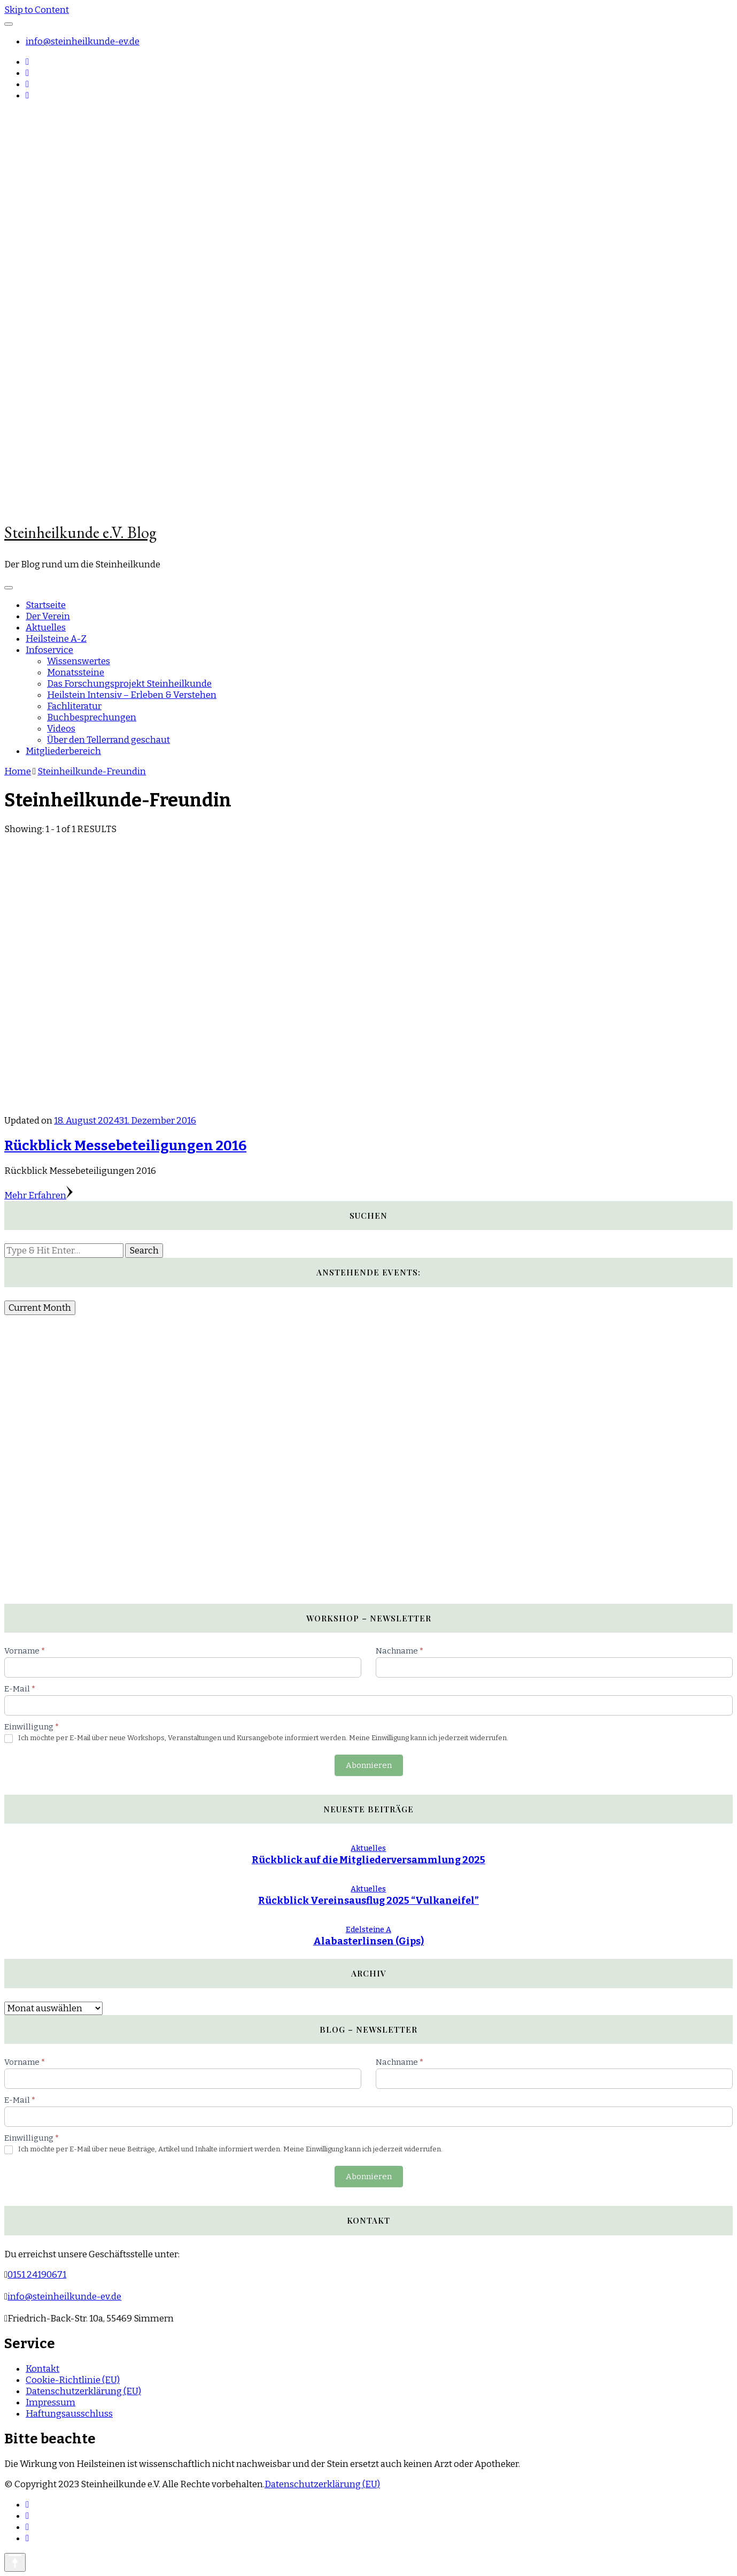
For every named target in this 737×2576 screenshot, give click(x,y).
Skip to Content (36, 10)
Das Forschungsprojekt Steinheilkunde (129, 683)
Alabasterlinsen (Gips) (368, 1941)
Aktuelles (46, 627)
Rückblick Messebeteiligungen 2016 (125, 1145)
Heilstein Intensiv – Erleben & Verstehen (131, 695)
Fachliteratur (74, 706)
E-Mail (19, 1689)
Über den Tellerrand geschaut (108, 739)
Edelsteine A (368, 1929)
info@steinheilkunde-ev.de (82, 41)
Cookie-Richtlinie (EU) (73, 2380)
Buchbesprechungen (91, 717)
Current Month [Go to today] (40, 1307)
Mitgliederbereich (63, 751)
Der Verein (48, 616)
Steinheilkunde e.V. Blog (80, 532)
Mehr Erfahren (38, 1195)
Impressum (50, 2402)
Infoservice (49, 650)
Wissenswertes (78, 661)
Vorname (24, 1651)
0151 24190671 (36, 2274)
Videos (61, 728)
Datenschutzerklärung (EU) (83, 2391)
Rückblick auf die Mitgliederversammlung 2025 (368, 1860)
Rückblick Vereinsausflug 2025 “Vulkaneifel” (368, 1900)
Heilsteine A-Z (56, 638)
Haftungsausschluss (69, 2413)
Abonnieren (369, 1765)
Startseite (46, 605)
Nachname (399, 1651)
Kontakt (42, 2368)
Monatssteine (75, 672)
